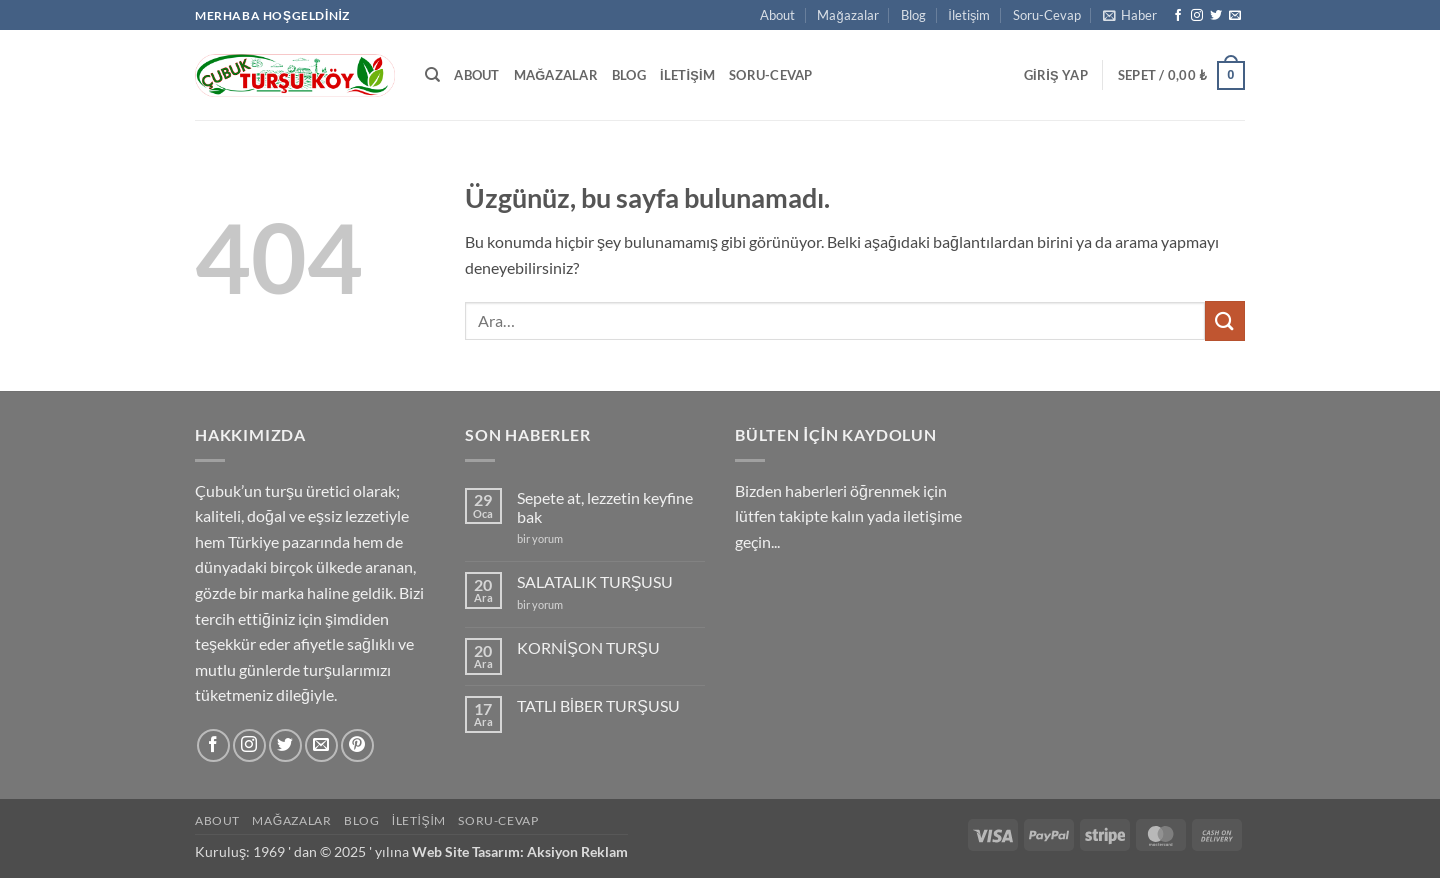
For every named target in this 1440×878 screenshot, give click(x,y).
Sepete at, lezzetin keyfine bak (605, 507)
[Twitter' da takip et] (1216, 16)
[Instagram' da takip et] (1197, 16)
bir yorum (540, 538)
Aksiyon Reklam (577, 851)
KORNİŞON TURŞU (588, 647)
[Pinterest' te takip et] (357, 745)
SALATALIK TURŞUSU (595, 581)
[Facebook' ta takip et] (1178, 16)
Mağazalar (847, 15)
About (777, 15)
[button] (1130, 15)
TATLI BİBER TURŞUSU (598, 705)
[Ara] (432, 75)
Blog (913, 15)
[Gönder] (1225, 320)
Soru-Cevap (1047, 15)
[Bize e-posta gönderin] (1235, 16)
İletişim (969, 15)
